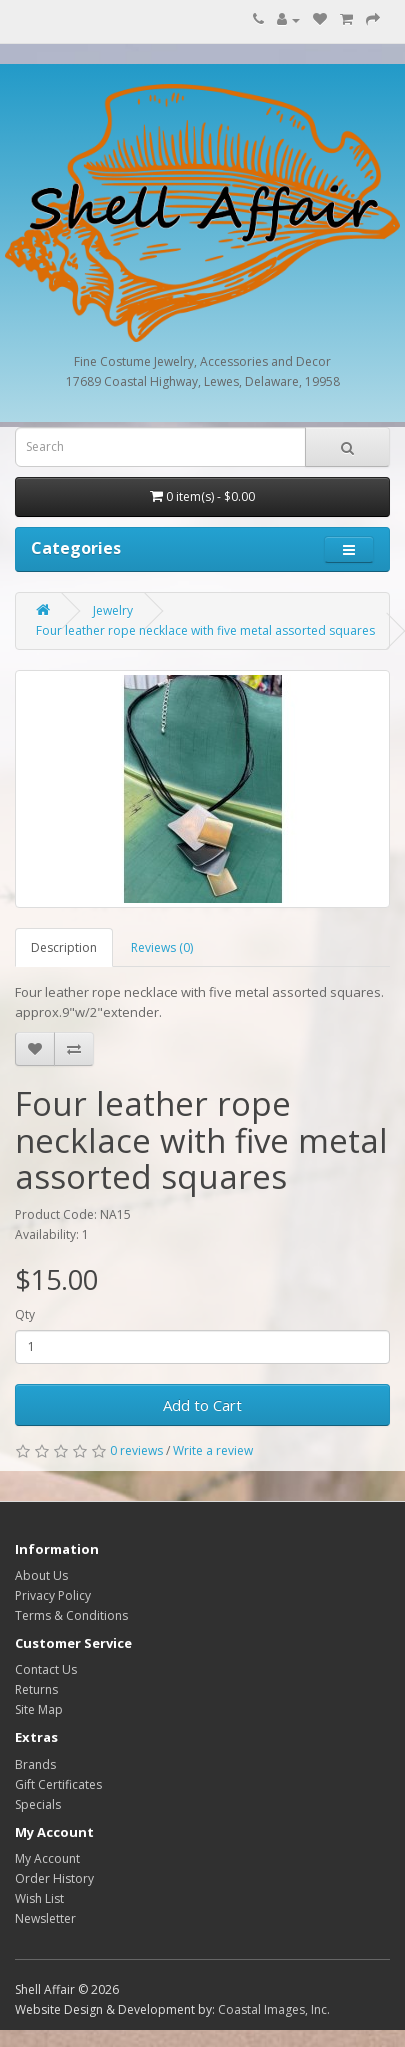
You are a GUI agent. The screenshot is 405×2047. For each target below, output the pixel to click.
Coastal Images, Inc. (274, 2009)
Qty (25, 1314)
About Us (41, 1575)
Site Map (39, 1709)
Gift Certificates (58, 1784)
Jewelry (113, 610)
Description (64, 947)
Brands (35, 1764)
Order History (54, 1878)
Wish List (39, 1898)
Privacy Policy (53, 1595)
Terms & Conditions (71, 1615)
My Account (47, 1858)
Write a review (213, 1450)
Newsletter (45, 1918)
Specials (38, 1804)
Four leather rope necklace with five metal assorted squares (205, 630)
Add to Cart (202, 1405)
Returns (36, 1689)
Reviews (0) (162, 947)
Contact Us (46, 1669)
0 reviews (136, 1450)
